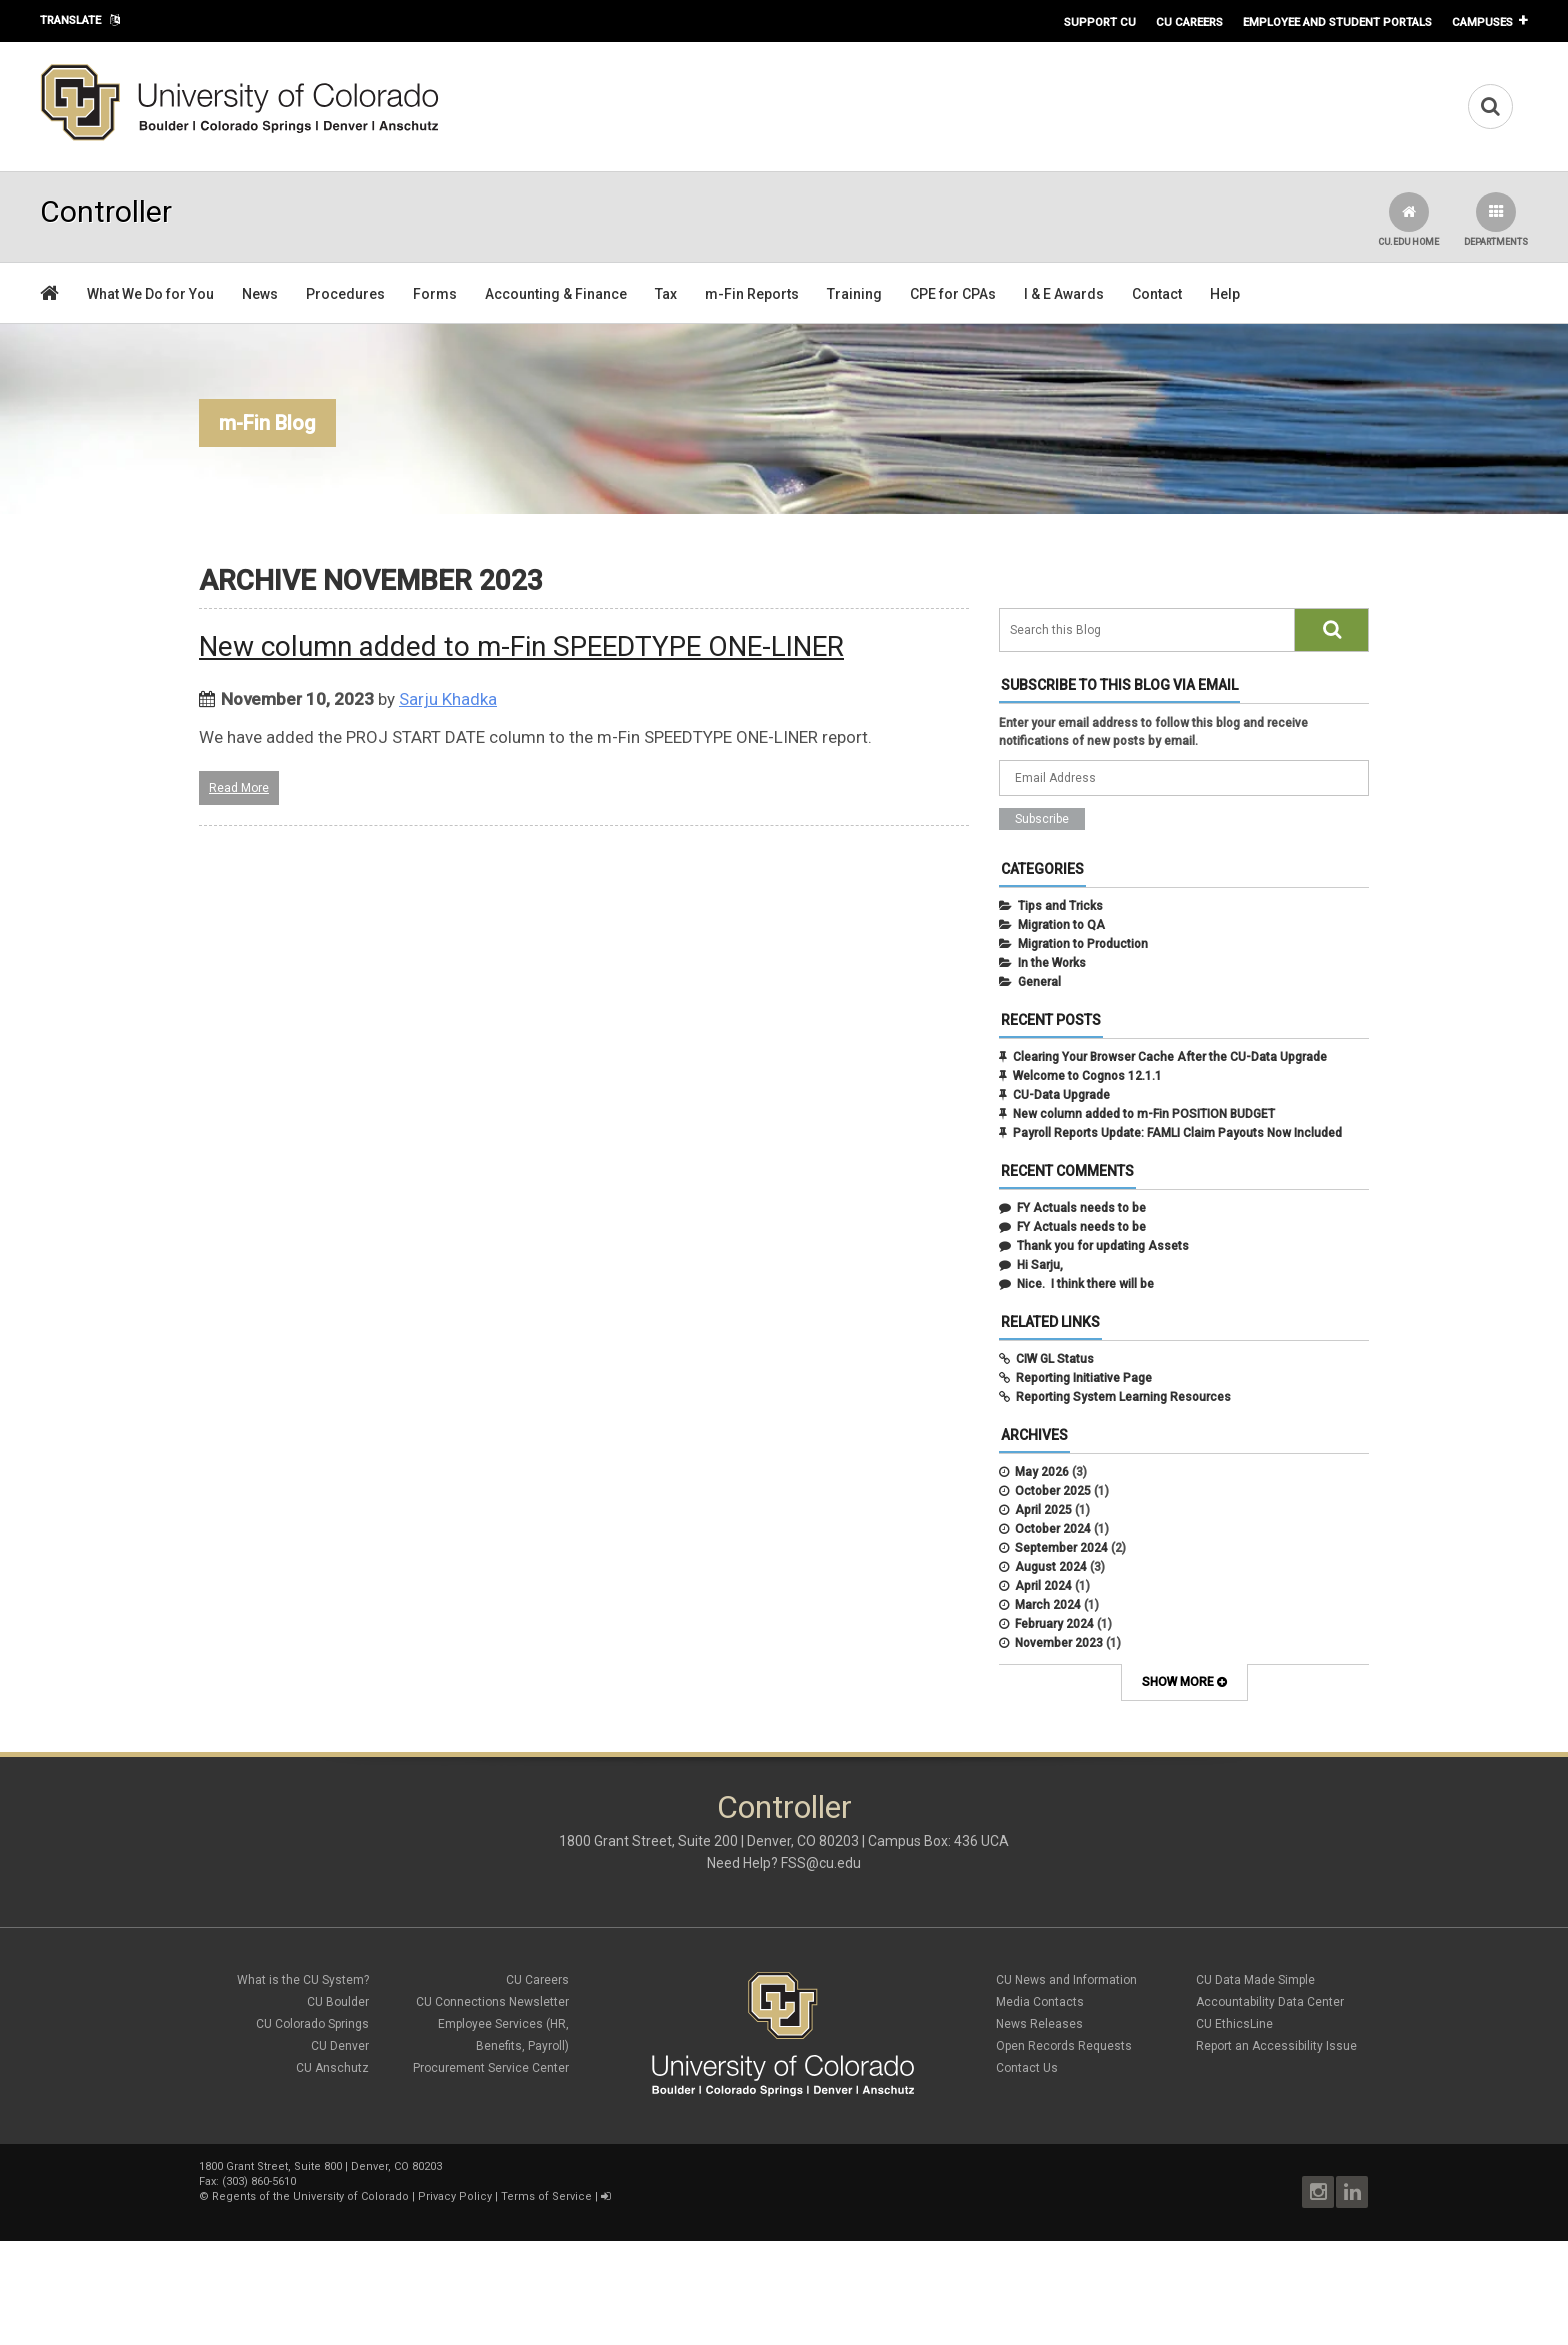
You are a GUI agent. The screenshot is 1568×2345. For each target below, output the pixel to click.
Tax (666, 294)
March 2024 (1048, 1605)
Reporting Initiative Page (1084, 1378)
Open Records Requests (1064, 2046)
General (1039, 982)
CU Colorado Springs (312, 2024)
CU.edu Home (1408, 219)
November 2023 (1059, 1643)
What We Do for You (150, 294)
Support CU (1100, 22)
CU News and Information (1066, 1980)
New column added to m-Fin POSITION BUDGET (1144, 1114)
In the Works (1052, 963)
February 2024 (1054, 1624)
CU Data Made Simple (1255, 1980)
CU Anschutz (332, 2068)
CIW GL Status (1055, 1359)
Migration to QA (1061, 925)
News (260, 294)
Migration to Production (1083, 944)
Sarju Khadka (448, 699)
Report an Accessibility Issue (1276, 2046)
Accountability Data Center (1270, 2002)
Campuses (1482, 22)
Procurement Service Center (491, 2068)
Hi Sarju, (1040, 1265)
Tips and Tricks (1060, 906)
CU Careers (1189, 22)
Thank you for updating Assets (1103, 1246)
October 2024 (1053, 1529)
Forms (435, 294)
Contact (1157, 294)
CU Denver (340, 2046)
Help (1225, 294)
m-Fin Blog (267, 423)
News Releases (1039, 2024)
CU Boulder (338, 2002)
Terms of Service (546, 2196)
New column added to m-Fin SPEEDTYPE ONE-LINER (521, 646)
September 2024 (1061, 1548)
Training (854, 294)
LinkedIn (1352, 2192)
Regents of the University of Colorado (310, 2196)
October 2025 (1053, 1491)
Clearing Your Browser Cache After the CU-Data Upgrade (1170, 1057)
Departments (1496, 219)
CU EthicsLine (1234, 2024)
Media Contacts (1040, 2002)
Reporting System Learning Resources (1123, 1397)
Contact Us (1027, 2068)
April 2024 (1043, 1586)
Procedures (345, 294)
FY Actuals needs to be (1081, 1208)
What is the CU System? (303, 1980)
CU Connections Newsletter (492, 2002)
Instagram (1318, 2192)
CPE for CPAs (953, 294)
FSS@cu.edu (821, 1863)
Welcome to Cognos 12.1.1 (1087, 1076)
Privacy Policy (455, 2196)
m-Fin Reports (752, 294)
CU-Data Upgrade (1061, 1095)
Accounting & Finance (556, 294)
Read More (239, 788)
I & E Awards (1064, 294)
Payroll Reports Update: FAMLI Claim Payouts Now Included (1177, 1133)
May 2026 (1042, 1472)
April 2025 (1043, 1510)
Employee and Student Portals (1337, 22)
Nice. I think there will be (1085, 1284)
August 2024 (1051, 1567)
